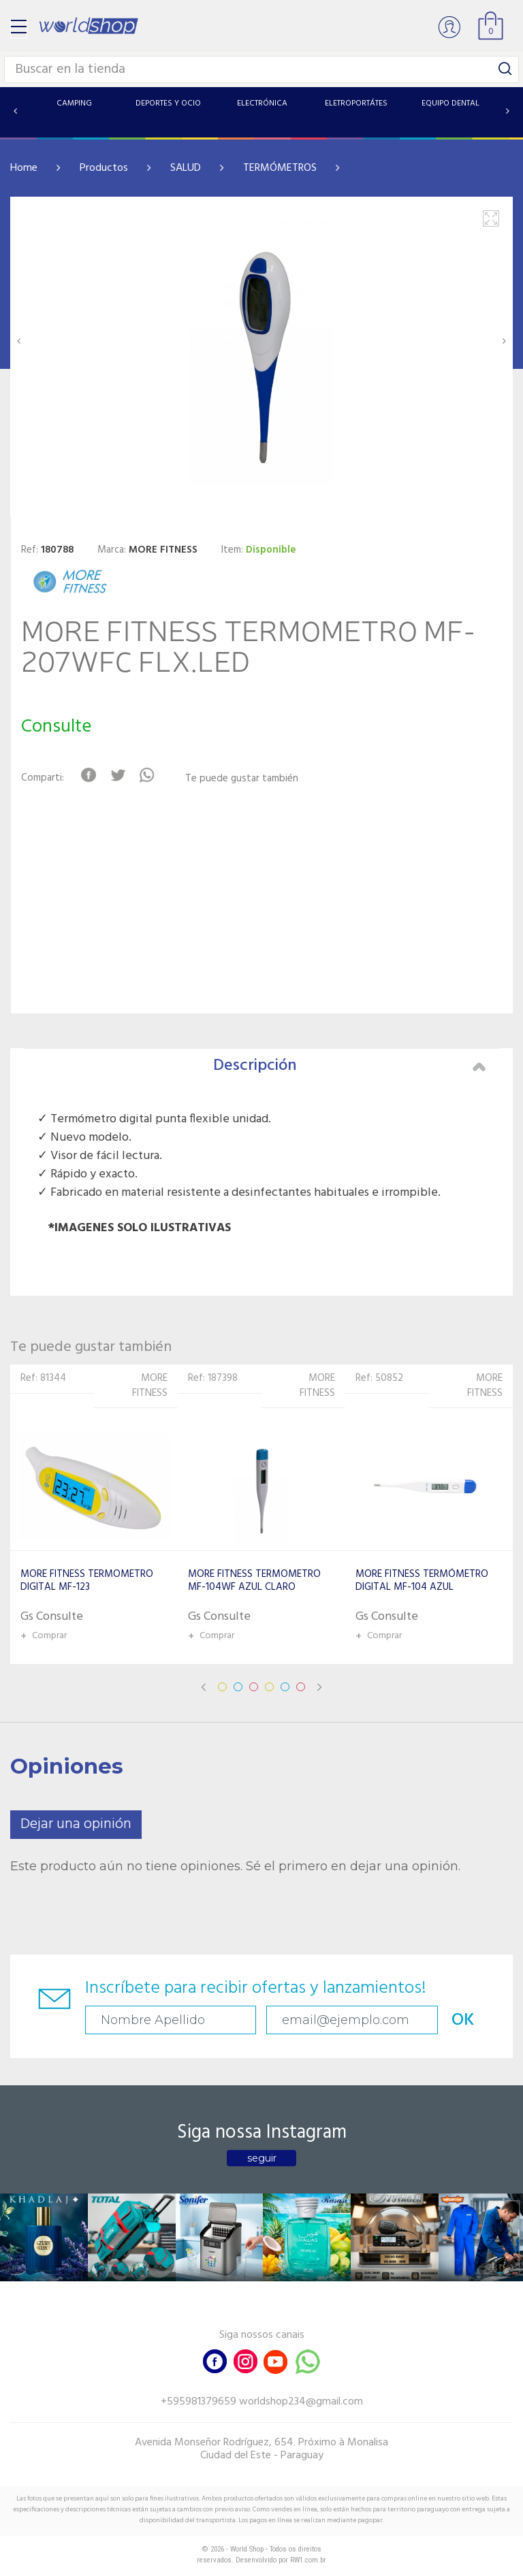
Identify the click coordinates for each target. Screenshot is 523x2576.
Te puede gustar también (241, 778)
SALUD (185, 168)
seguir (261, 2158)
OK (462, 2020)
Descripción (349, 1066)
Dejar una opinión (75, 1824)
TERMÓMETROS (280, 168)
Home (23, 168)
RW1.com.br (308, 2560)
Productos (104, 168)
